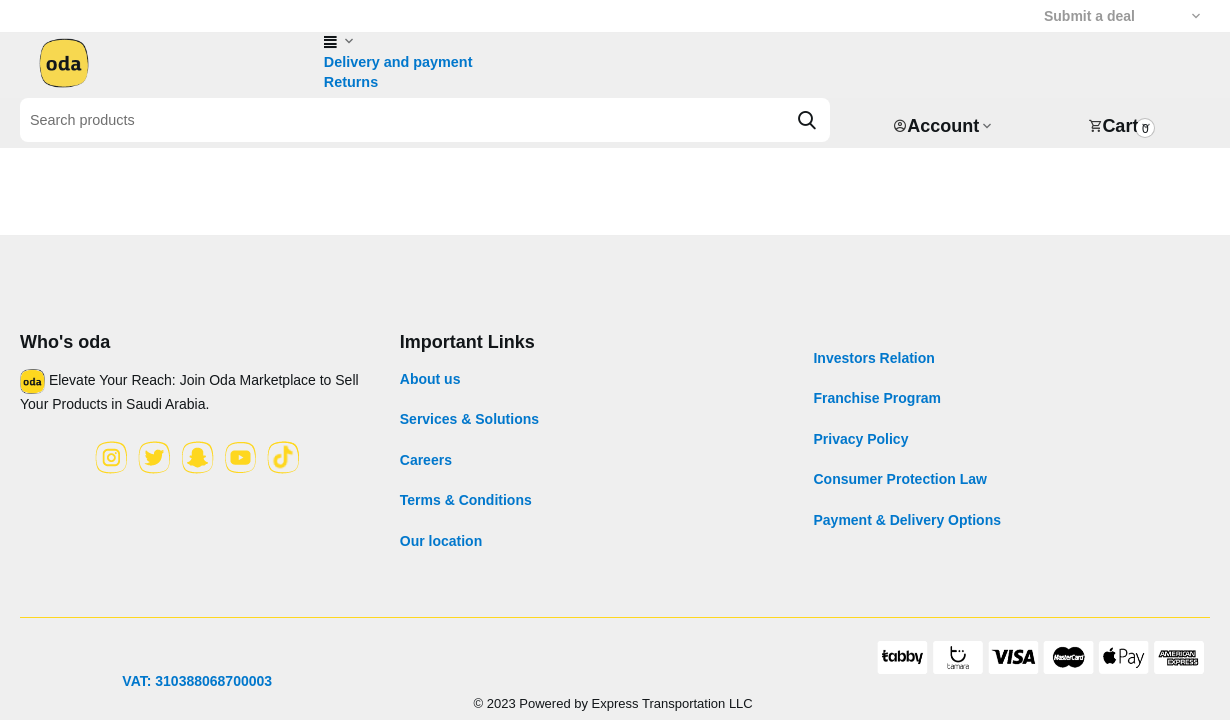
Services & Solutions (469, 419)
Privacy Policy (860, 439)
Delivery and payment (396, 62)
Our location (441, 541)
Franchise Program (877, 398)
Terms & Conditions (466, 500)
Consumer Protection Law (899, 479)
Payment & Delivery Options (907, 520)
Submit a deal (1089, 16)
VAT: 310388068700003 (197, 681)
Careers (426, 460)
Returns (350, 82)
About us (430, 379)
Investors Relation (873, 358)
